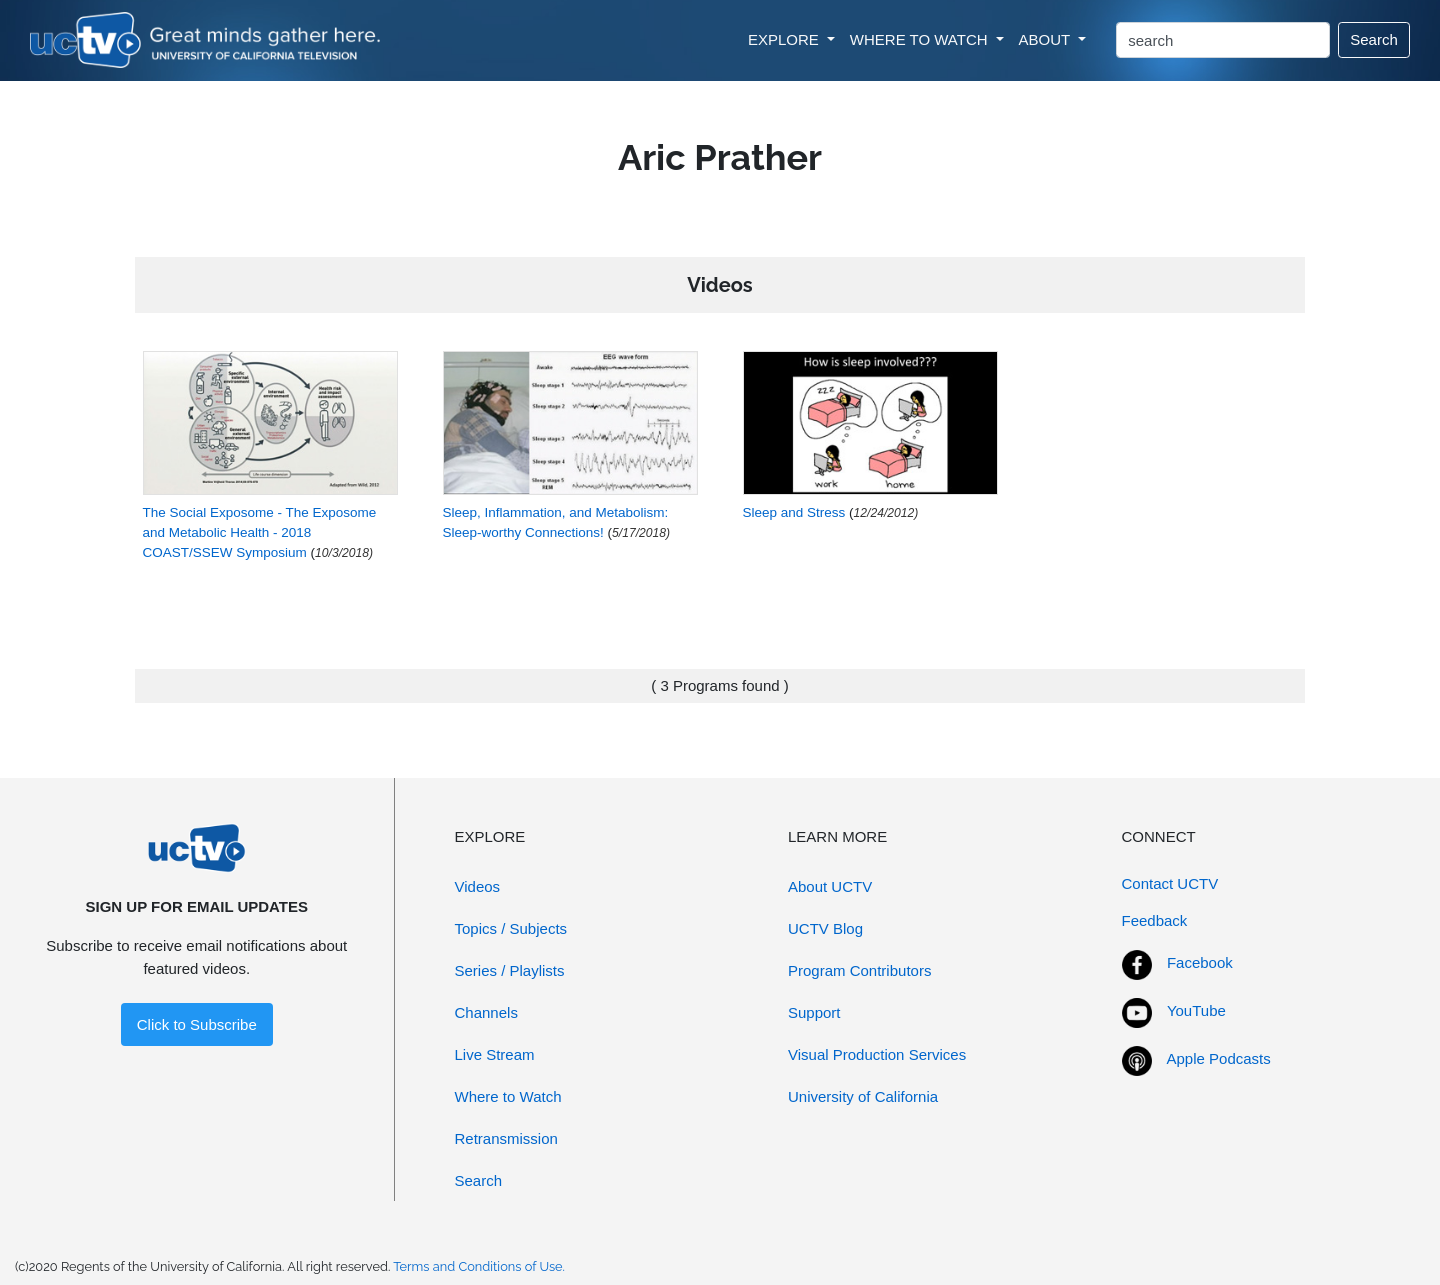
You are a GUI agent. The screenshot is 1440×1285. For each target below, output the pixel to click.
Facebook (1200, 962)
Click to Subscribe (197, 1024)
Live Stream (495, 1054)
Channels (486, 1012)
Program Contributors (859, 970)
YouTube (1196, 1010)
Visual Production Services (877, 1054)
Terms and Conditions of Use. (479, 1266)
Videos (478, 886)
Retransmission (506, 1138)
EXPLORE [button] (785, 39)
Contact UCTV (1170, 883)
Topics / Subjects (511, 928)
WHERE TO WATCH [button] (921, 39)
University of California (863, 1096)
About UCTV (830, 886)
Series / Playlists (510, 970)
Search (1374, 39)
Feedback (1155, 920)
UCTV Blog (825, 928)
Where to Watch (508, 1096)
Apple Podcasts (1219, 1058)
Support (814, 1012)
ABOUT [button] (1047, 39)
